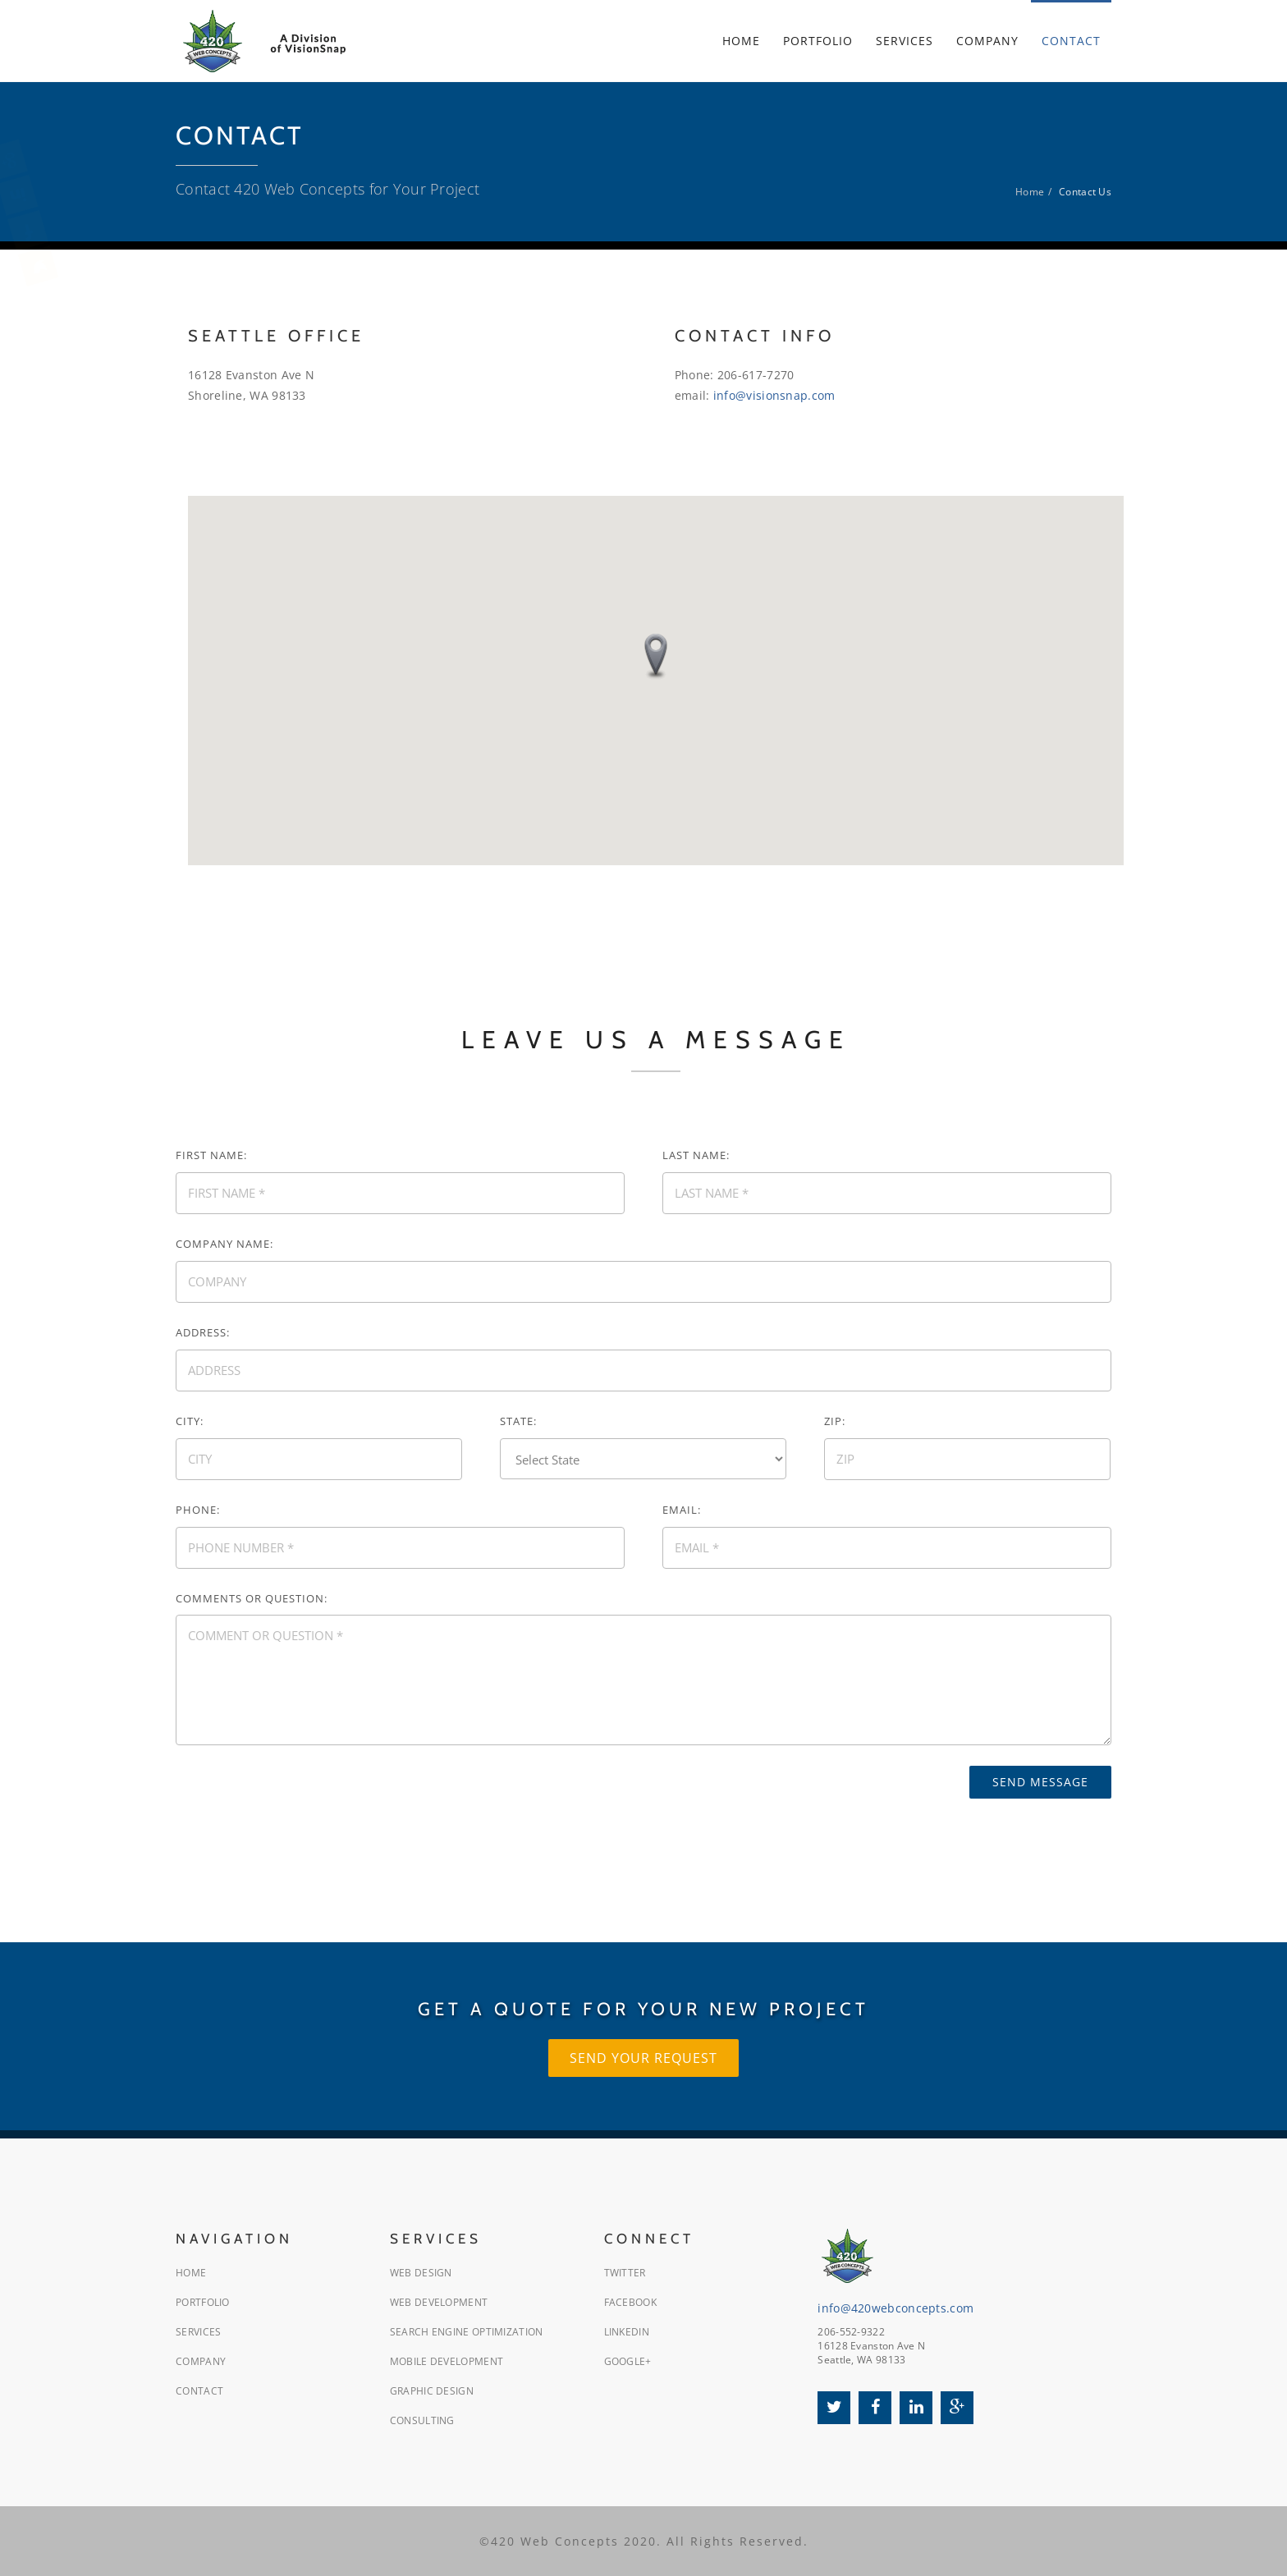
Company (201, 2361)
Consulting (422, 2420)
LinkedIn (626, 2332)
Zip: (834, 1421)
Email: (681, 1509)
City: (190, 1421)
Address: (203, 1332)
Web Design (421, 2273)
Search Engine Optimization (466, 2332)
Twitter (625, 2273)
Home (1029, 192)
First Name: (211, 1155)
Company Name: (224, 1243)
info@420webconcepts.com (895, 2308)
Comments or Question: (251, 1598)
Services (198, 2332)
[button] (655, 657)
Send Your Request (643, 2058)
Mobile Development (446, 2361)
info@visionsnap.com (774, 395)
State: (518, 1421)
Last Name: (696, 1155)
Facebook (630, 2302)
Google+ (628, 2361)
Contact (199, 2391)
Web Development (439, 2302)
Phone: (198, 1509)
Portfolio (203, 2302)
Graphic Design (432, 2391)
